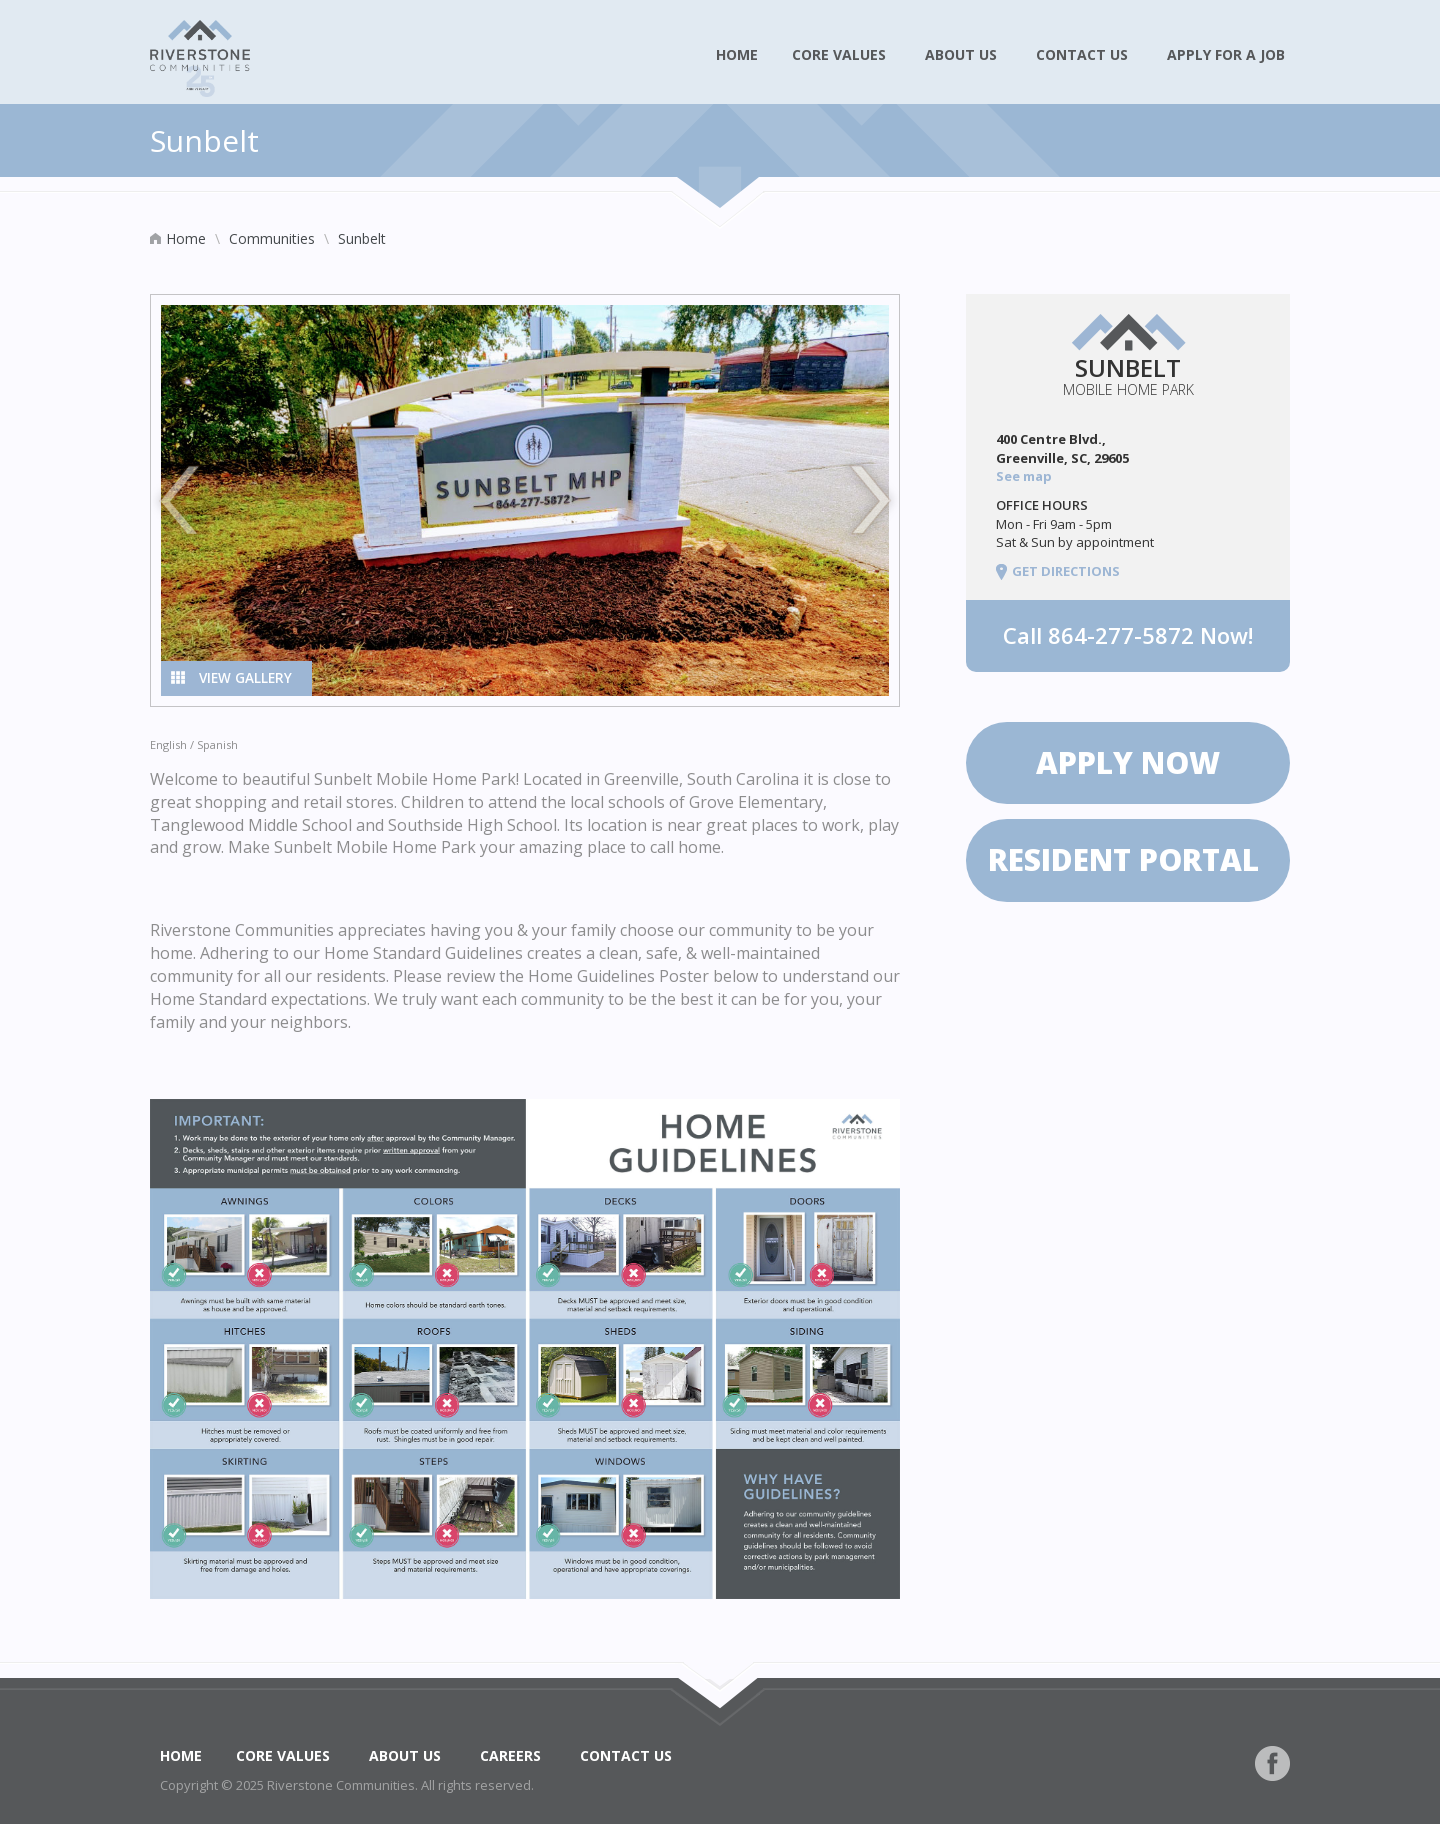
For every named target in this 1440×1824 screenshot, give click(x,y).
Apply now (1128, 762)
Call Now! (1128, 635)
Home (737, 54)
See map (1026, 476)
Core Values (841, 54)
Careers (513, 1755)
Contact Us (1084, 54)
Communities (272, 238)
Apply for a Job (1228, 54)
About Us (963, 54)
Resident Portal (1128, 859)
